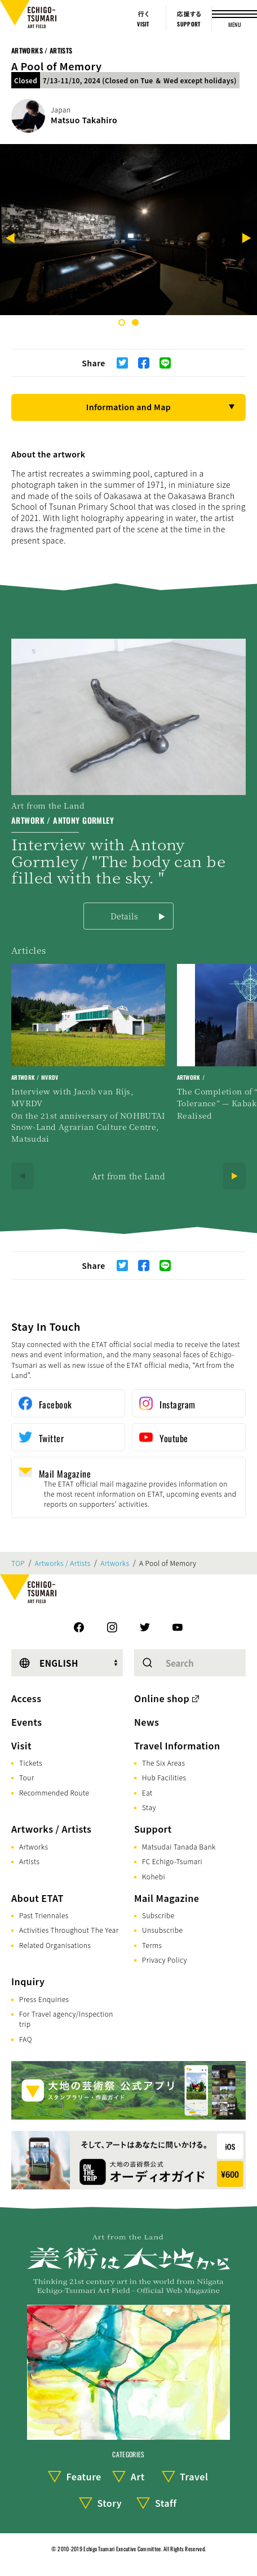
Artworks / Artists (41, 50)
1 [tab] (121, 322)
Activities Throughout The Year (69, 1930)
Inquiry (28, 1981)
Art (138, 2476)
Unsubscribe (162, 1930)
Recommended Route (54, 1792)
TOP (18, 1563)
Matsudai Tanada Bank (179, 1846)
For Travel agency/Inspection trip (66, 2019)
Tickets (30, 1762)
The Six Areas (163, 1762)
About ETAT (37, 1898)
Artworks (114, 1563)
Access (26, 1698)
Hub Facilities (164, 1777)
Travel (194, 2476)
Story (109, 2503)
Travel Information (177, 1745)
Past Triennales (44, 1915)
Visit (21, 1745)
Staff (166, 2503)
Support (153, 1828)
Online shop (161, 1698)
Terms (152, 1945)
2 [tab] (135, 322)
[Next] (246, 239)
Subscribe (158, 1915)
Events (26, 1722)
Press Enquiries (44, 1999)
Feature (83, 2476)
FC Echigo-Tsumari (172, 1861)
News (146, 1722)
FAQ (25, 2039)
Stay (149, 1807)
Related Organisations (55, 1945)
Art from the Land (128, 1176)
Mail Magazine (166, 1898)
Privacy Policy (164, 1959)
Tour (26, 1777)
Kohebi (153, 1876)
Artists (29, 1861)
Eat (147, 1792)
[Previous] (11, 239)
